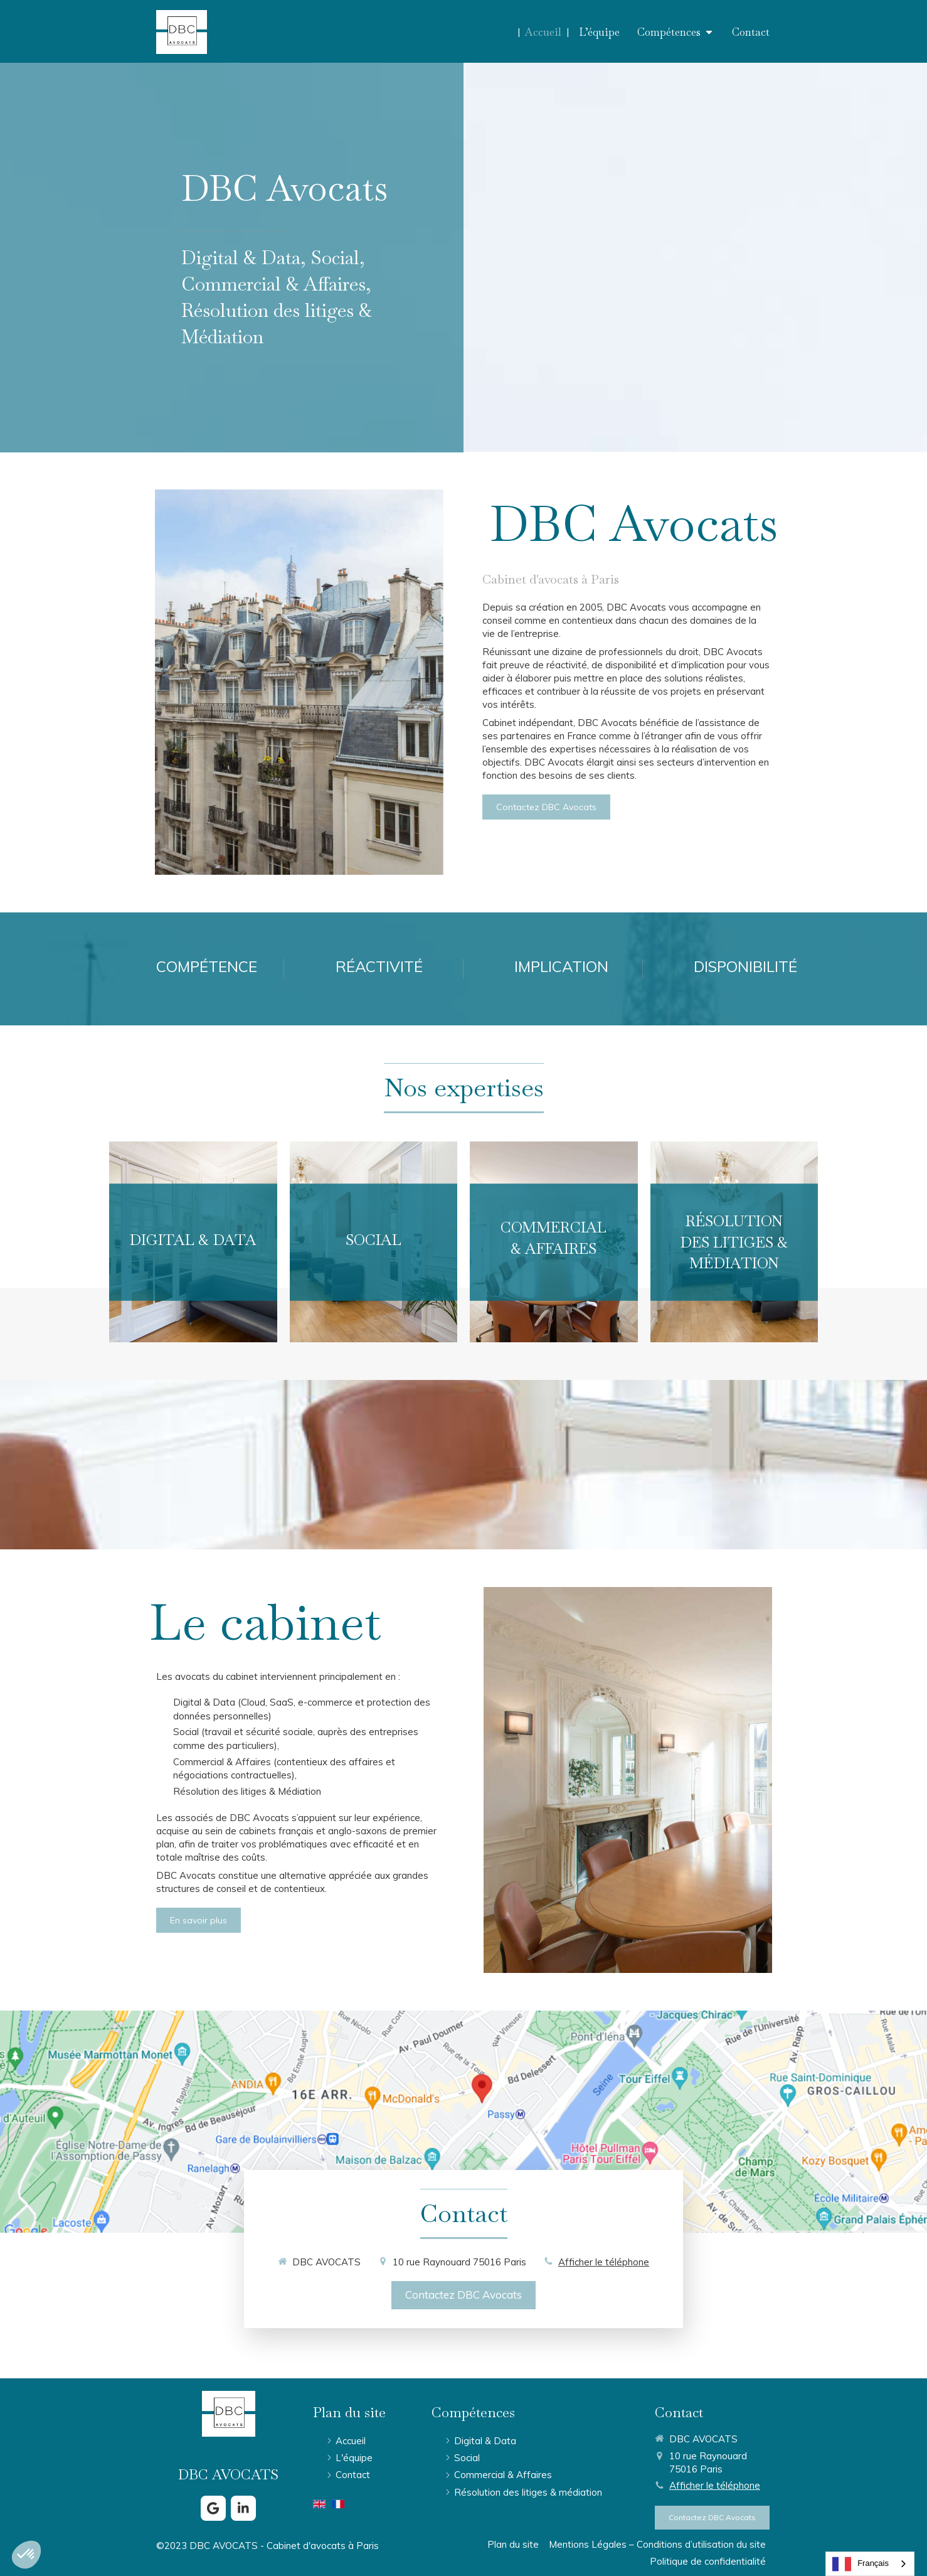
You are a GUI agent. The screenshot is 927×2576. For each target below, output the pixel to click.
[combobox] (869, 2564)
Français (860, 2564)
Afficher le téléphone (603, 2262)
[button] (193, 1241)
